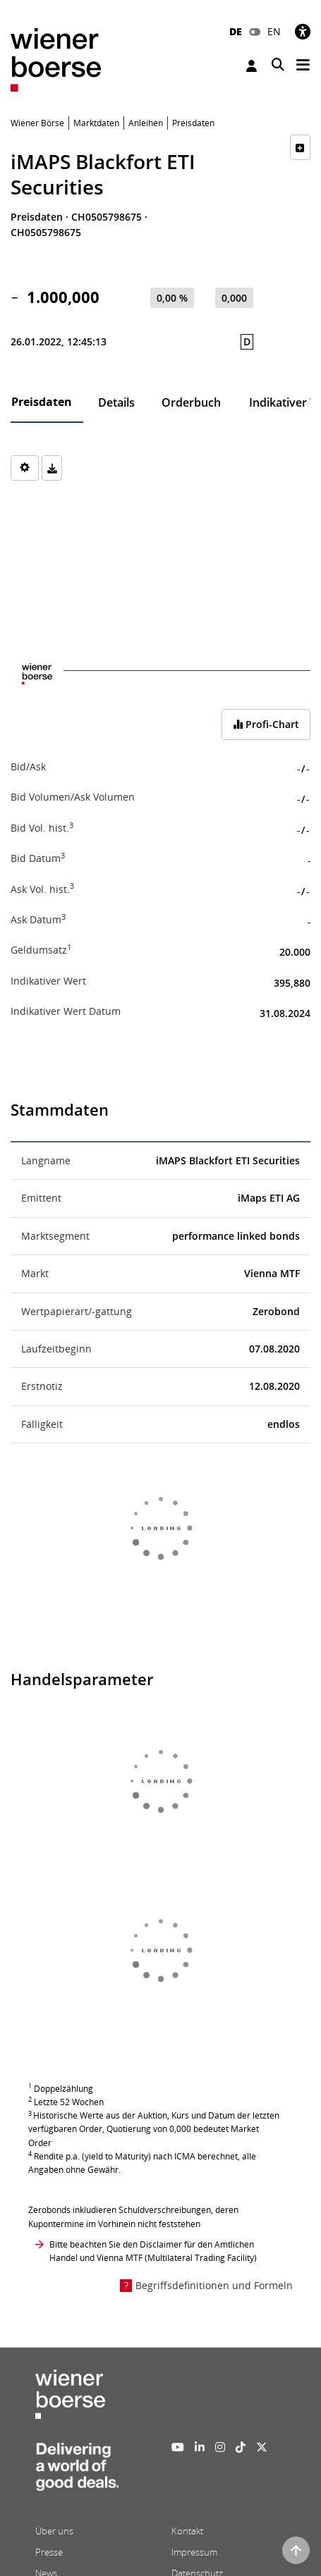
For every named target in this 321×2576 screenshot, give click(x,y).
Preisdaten (41, 401)
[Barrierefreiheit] (302, 31)
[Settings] (25, 468)
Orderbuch (191, 402)
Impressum (194, 2552)
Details (116, 402)
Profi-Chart (266, 724)
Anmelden (251, 66)
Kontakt (187, 2531)
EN (274, 31)
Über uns (54, 2531)
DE (235, 31)
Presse (49, 2552)
